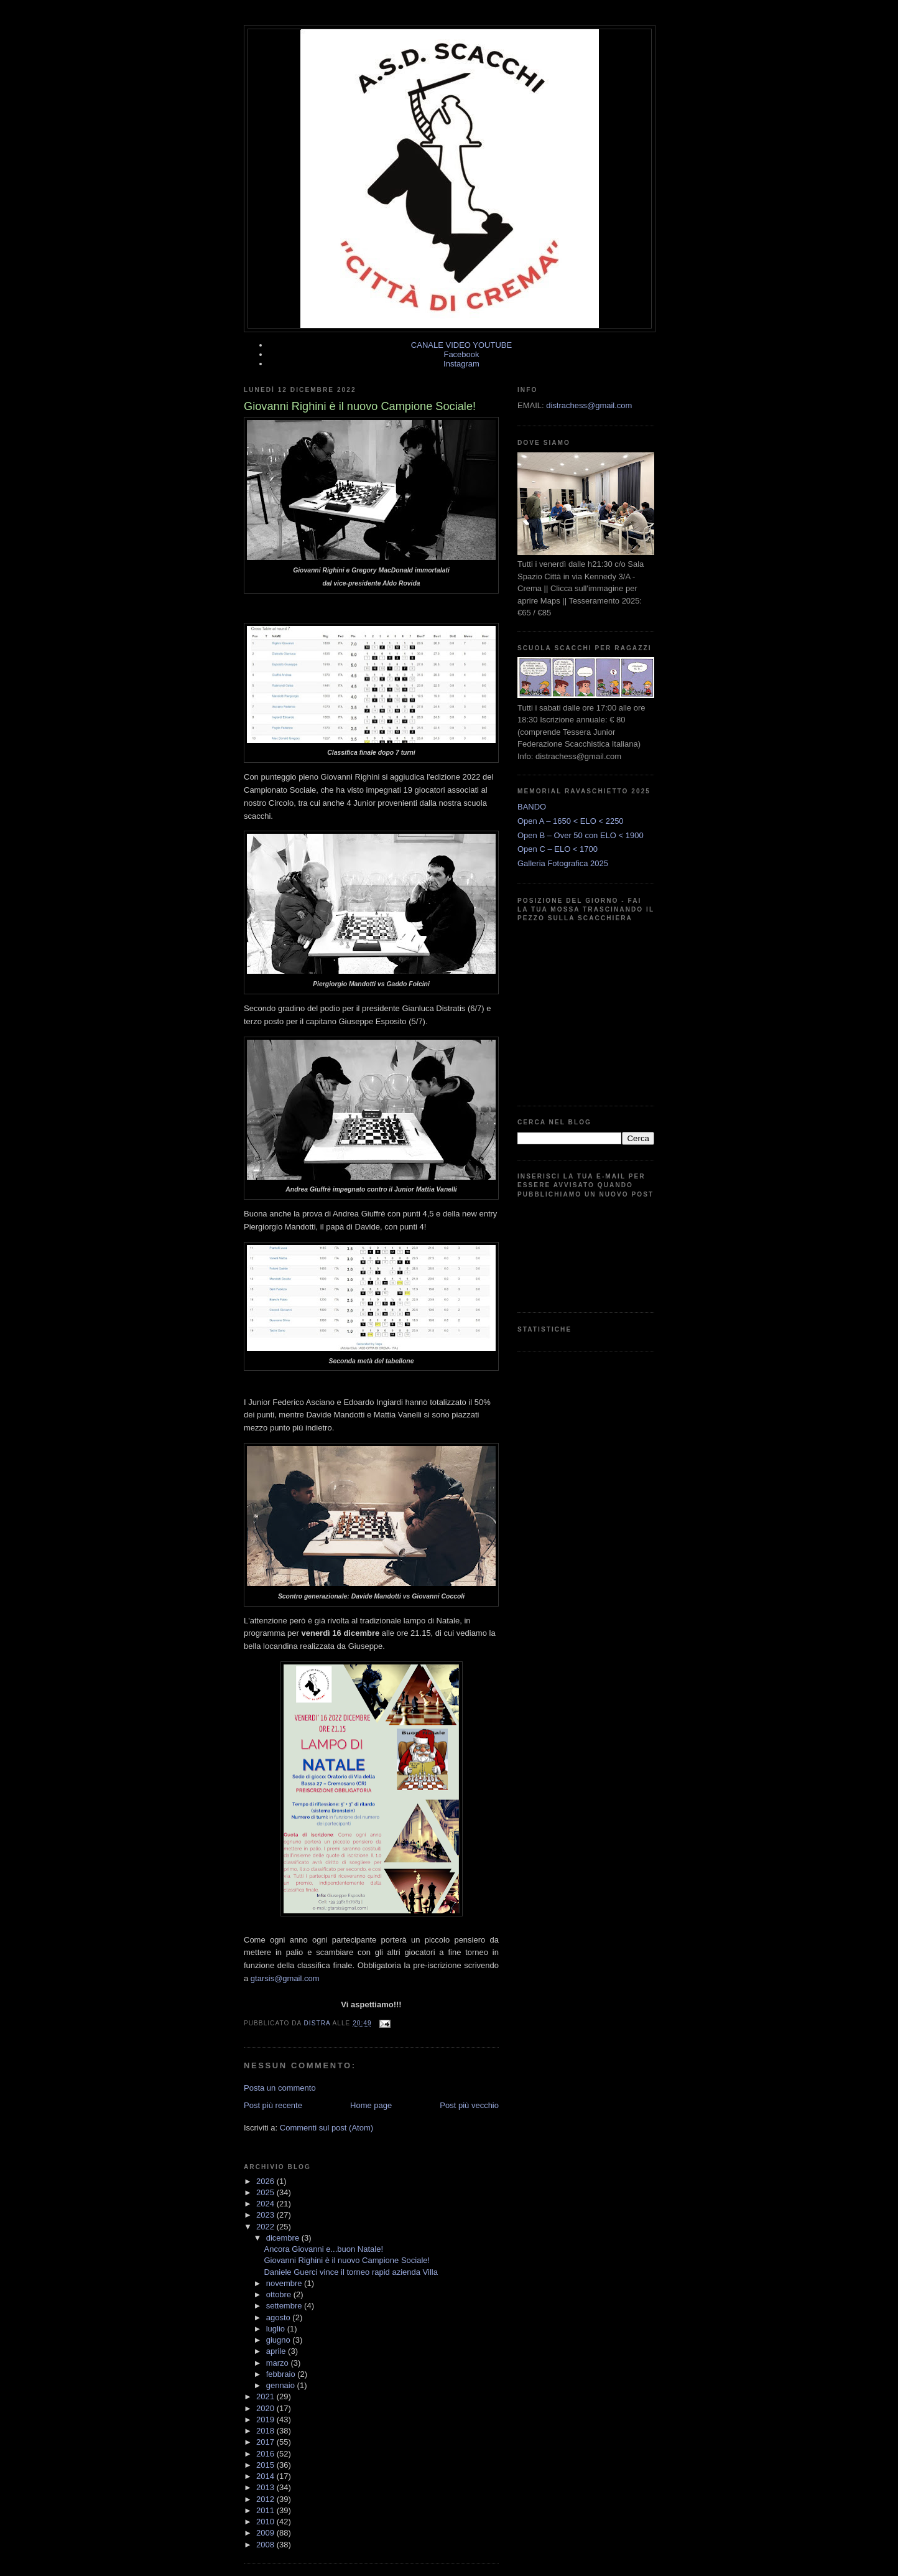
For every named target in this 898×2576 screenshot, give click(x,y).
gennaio (281, 2385)
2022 (266, 2226)
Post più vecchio (469, 2105)
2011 (266, 2510)
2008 (266, 2544)
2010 (266, 2521)
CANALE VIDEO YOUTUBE (461, 345)
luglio (276, 2328)
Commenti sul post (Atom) (326, 2127)
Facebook (461, 354)
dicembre (284, 2237)
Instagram (461, 363)
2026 (266, 2181)
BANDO (531, 806)
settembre (285, 2305)
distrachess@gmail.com (589, 405)
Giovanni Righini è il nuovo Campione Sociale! (347, 2260)
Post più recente (273, 2105)
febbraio (282, 2374)
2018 (266, 2430)
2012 (266, 2499)
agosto (279, 2317)
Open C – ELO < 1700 (557, 849)
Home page (371, 2105)
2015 (266, 2465)
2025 (266, 2192)
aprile (277, 2351)
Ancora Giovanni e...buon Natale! (323, 2249)
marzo (278, 2363)
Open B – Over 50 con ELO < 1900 (580, 835)
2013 (266, 2487)
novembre (285, 2283)
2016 (266, 2453)
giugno (279, 2340)
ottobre (280, 2294)
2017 (266, 2442)
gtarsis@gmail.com (285, 1978)
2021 (266, 2396)
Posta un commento (280, 2088)
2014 (266, 2476)
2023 (266, 2214)
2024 (266, 2203)
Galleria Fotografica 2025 (562, 863)
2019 (266, 2419)
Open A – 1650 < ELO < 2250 (570, 821)
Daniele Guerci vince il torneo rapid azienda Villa (350, 2272)
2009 (266, 2532)
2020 (266, 2408)
